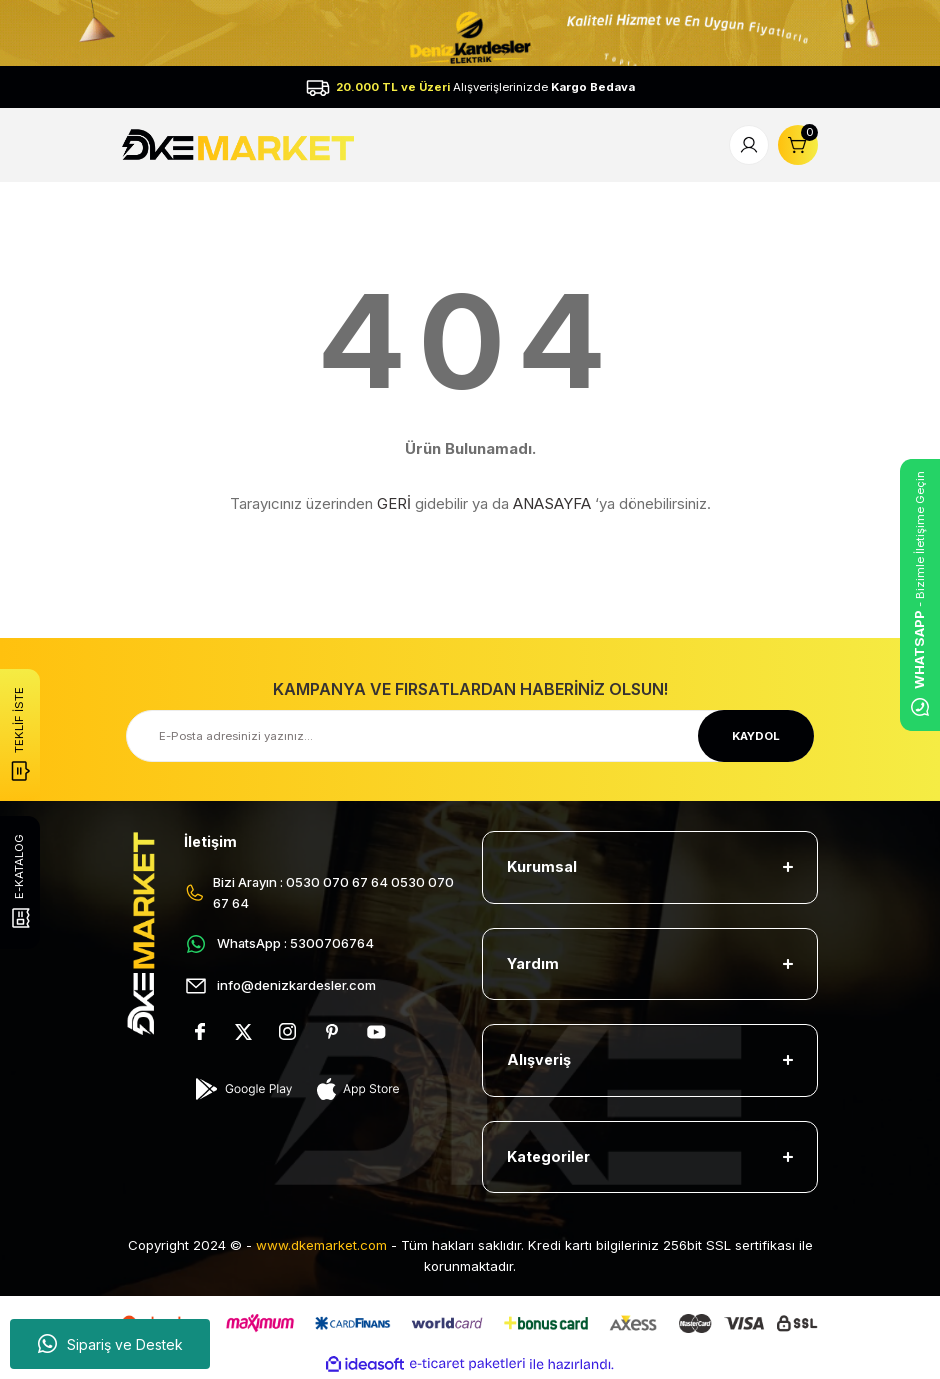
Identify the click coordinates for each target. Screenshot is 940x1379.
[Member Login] (749, 145)
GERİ (394, 503)
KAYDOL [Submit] (756, 736)
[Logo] (240, 145)
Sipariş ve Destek (110, 1344)
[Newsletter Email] (470, 736)
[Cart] (798, 145)
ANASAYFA (552, 503)
